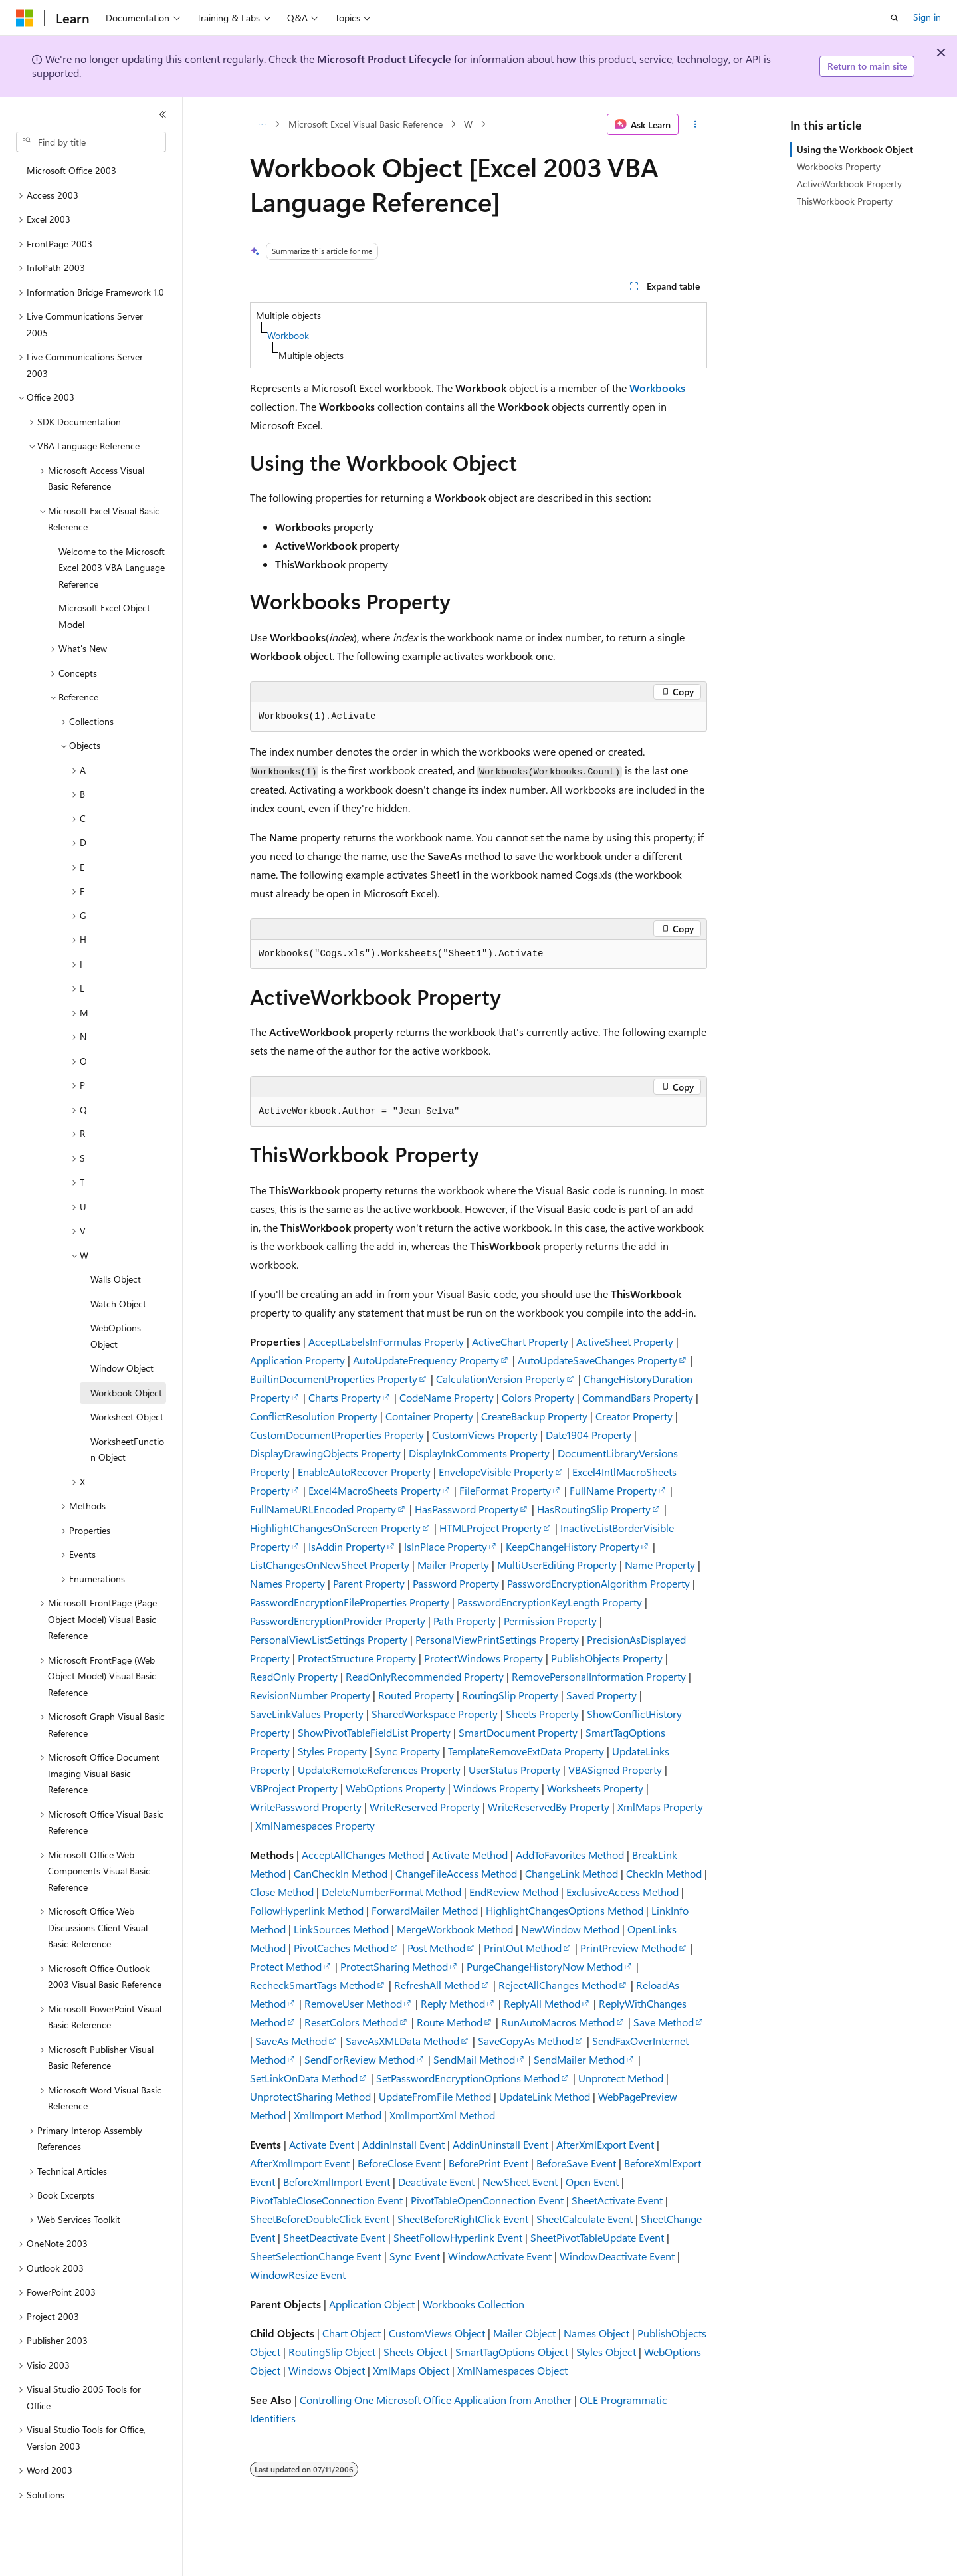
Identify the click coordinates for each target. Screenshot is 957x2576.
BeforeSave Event (576, 2163)
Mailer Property (453, 1565)
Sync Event (414, 2256)
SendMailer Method (579, 2059)
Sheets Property (542, 1714)
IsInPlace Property (445, 1546)
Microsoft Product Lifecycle (384, 59)
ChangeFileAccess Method (456, 1873)
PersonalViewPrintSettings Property (497, 1639)
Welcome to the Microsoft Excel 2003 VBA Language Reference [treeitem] (111, 567)
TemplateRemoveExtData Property (526, 1751)
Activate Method (470, 1855)
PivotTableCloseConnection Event (326, 2200)
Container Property (429, 1416)
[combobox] (91, 142)
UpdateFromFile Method (435, 2096)
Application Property (297, 1360)
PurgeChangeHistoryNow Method (545, 1966)
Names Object (596, 2333)
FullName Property (613, 1490)
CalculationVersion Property (500, 1379)
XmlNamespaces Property (315, 1825)
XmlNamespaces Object (512, 2370)
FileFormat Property (505, 1490)
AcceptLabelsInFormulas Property (386, 1341)
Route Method (449, 2022)
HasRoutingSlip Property (594, 1509)
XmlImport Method (337, 2115)
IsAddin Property (346, 1546)
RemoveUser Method (353, 2003)
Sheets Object (415, 2352)
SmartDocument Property (518, 1732)
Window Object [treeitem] (122, 1368)
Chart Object (351, 2333)
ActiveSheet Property (624, 1341)
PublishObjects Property (607, 1658)
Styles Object (606, 2352)
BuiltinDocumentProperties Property (333, 1379)
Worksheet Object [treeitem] (126, 1416)
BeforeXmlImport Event (336, 2182)
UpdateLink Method (544, 2096)
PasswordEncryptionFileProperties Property (349, 1602)
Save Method (663, 2022)
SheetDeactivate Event (334, 2237)
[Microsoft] (24, 18)
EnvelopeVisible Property (496, 1472)
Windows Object (326, 2370)
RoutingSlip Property (510, 1695)
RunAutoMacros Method (558, 2022)
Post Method (436, 1948)
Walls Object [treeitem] (115, 1279)
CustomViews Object (437, 2333)
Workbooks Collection (473, 2304)
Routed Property (416, 1695)
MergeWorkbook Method (455, 1929)
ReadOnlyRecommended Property (425, 1676)
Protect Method (286, 1966)
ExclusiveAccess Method (622, 1892)
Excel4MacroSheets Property (374, 1490)
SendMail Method (474, 2059)
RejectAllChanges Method (557, 1985)
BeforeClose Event (399, 2163)
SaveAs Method (291, 2041)
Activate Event (321, 2144)
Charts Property (344, 1397)
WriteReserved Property (425, 1807)
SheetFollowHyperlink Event (457, 2237)
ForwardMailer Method (425, 1910)
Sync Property (407, 1751)
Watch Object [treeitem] (118, 1303)
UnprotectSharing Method (310, 2096)
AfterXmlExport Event (605, 2144)
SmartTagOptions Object (511, 2352)
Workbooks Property (839, 166)
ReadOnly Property (294, 1676)
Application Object (372, 2304)
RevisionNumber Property (310, 1695)
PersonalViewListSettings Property (328, 1639)
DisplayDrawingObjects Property (325, 1453)
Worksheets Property (595, 1788)
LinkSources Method (341, 1929)
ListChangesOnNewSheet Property (329, 1565)
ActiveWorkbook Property (849, 183)
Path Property (464, 1621)
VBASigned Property (615, 1769)
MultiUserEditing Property (557, 1565)
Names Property (287, 1583)
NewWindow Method (570, 1929)
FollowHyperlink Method (307, 1910)
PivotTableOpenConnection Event (487, 2200)
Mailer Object (524, 2333)
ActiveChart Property (520, 1341)
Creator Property (634, 1416)
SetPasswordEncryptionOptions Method (468, 2078)
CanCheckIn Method (340, 1873)
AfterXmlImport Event (300, 2163)
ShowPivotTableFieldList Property (374, 1732)
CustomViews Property (485, 1435)
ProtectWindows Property (483, 1658)
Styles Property (332, 1751)
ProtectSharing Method (394, 1966)
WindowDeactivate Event (617, 2256)
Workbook (288, 335)
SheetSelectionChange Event (315, 2256)
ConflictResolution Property (313, 1416)
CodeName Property (446, 1397)
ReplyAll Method (542, 2003)
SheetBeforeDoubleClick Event (319, 2219)
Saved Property (601, 1695)
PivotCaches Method (341, 1948)
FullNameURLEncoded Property (323, 1509)
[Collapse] (163, 114)
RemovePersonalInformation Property (599, 1676)
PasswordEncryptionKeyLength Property (549, 1602)
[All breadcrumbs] (261, 124)
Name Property (660, 1565)
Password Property (456, 1583)
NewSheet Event (520, 2182)
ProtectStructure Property (357, 1658)
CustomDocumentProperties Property (337, 1435)
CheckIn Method (664, 1873)
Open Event (592, 2182)
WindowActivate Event (500, 2256)
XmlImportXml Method (442, 2115)
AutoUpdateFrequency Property (426, 1360)
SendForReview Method (359, 2059)
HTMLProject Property (490, 1528)
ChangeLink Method (571, 1873)
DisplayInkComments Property (479, 1453)
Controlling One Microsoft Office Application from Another (436, 2400)
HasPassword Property (466, 1509)
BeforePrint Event (488, 2163)
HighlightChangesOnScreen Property (335, 1528)
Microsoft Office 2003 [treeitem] (71, 170)
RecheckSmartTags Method (312, 1985)
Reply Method (453, 2003)
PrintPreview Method (628, 1948)
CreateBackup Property (534, 1416)
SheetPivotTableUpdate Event (597, 2237)
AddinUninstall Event (500, 2144)
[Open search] (894, 18)
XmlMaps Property (660, 1807)
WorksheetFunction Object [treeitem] (127, 1449)
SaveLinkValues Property (307, 1714)
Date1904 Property (588, 1435)
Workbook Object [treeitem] (126, 1392)
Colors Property (538, 1397)
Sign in (927, 17)
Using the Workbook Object (855, 149)
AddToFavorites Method (570, 1855)
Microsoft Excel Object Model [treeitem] (104, 616)
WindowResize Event (298, 2275)
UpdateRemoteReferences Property (379, 1769)
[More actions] (695, 124)
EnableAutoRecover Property (364, 1472)
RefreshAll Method (437, 1985)
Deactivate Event (436, 2182)
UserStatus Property (514, 1769)
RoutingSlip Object (331, 2352)
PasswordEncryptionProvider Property (337, 1621)
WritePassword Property (306, 1807)
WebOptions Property (395, 1788)
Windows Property (496, 1788)
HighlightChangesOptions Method (564, 1910)
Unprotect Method (620, 2078)
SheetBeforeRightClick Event (462, 2219)
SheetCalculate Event (584, 2219)
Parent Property (369, 1583)
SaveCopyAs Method (526, 2041)
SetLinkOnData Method (304, 2078)
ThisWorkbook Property (845, 201)
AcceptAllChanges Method (363, 1855)
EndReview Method (513, 1892)
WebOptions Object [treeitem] (115, 1335)
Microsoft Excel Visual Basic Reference (365, 124)
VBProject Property (294, 1788)
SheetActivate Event (617, 2200)
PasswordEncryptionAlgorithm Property (598, 1583)
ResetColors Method (351, 2022)
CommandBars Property (637, 1397)
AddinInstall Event (403, 2144)
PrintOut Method (523, 1948)
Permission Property (550, 1621)
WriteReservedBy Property (548, 1807)
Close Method (282, 1892)
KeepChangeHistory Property (572, 1546)
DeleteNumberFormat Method (391, 1892)
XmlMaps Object (411, 2370)
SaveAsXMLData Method (402, 2041)
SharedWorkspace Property (435, 1714)
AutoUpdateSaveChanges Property (597, 1360)
